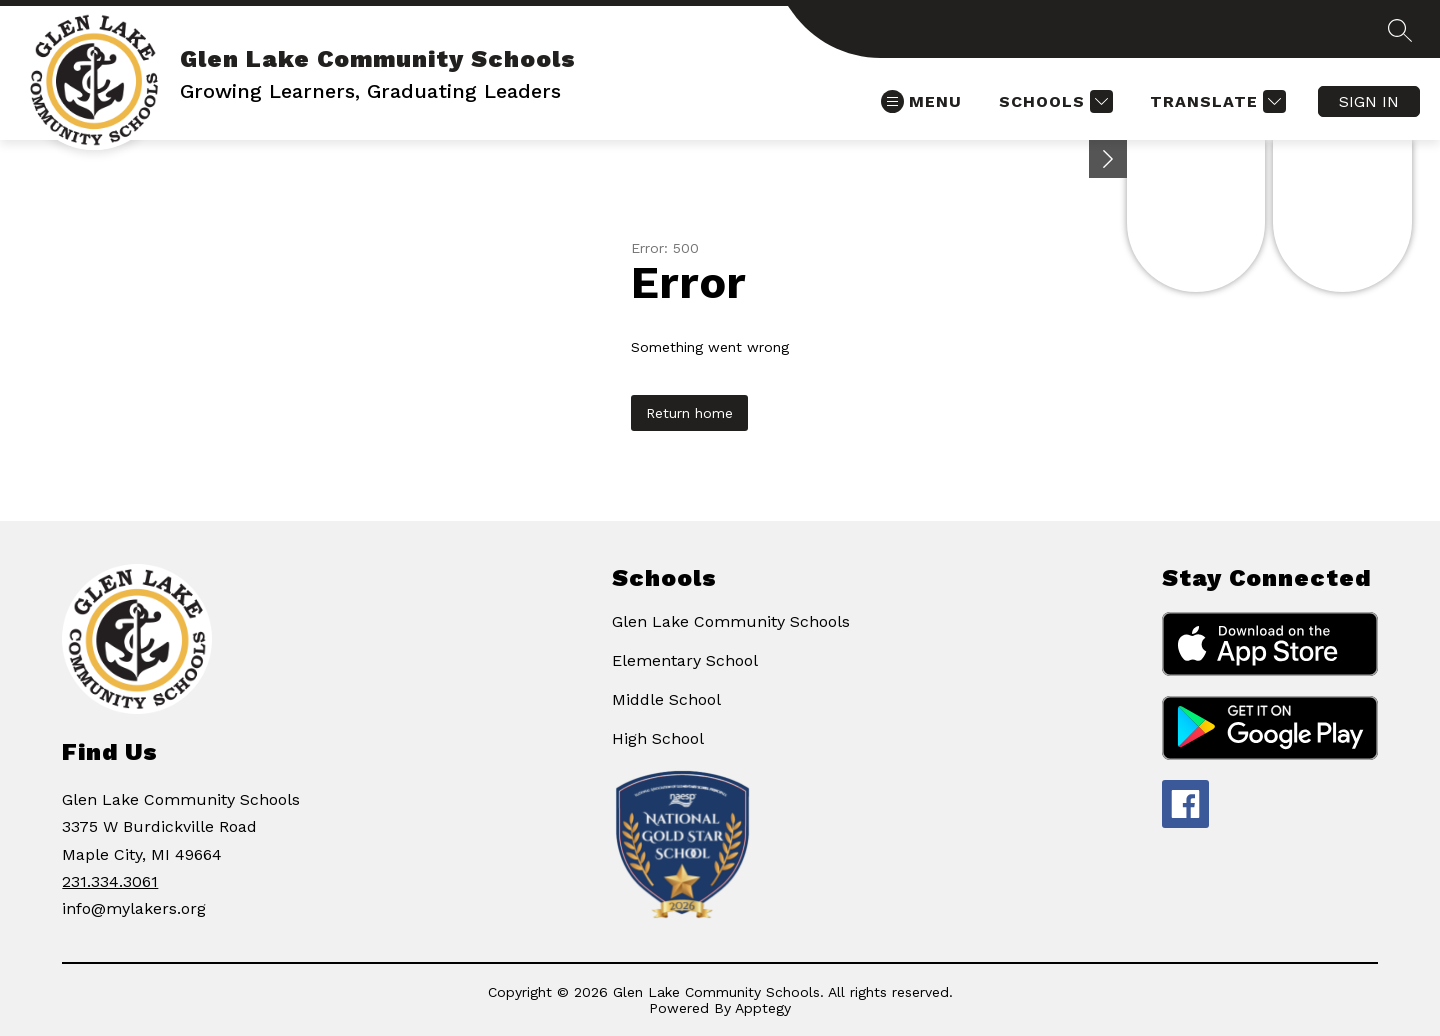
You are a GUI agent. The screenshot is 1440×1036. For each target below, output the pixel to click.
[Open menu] (921, 101)
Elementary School (685, 660)
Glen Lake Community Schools (731, 621)
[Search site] (1400, 30)
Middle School (666, 699)
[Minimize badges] (1108, 159)
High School (658, 738)
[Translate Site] (1215, 101)
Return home (689, 413)
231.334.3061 (110, 881)
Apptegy (763, 1008)
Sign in (1369, 101)
